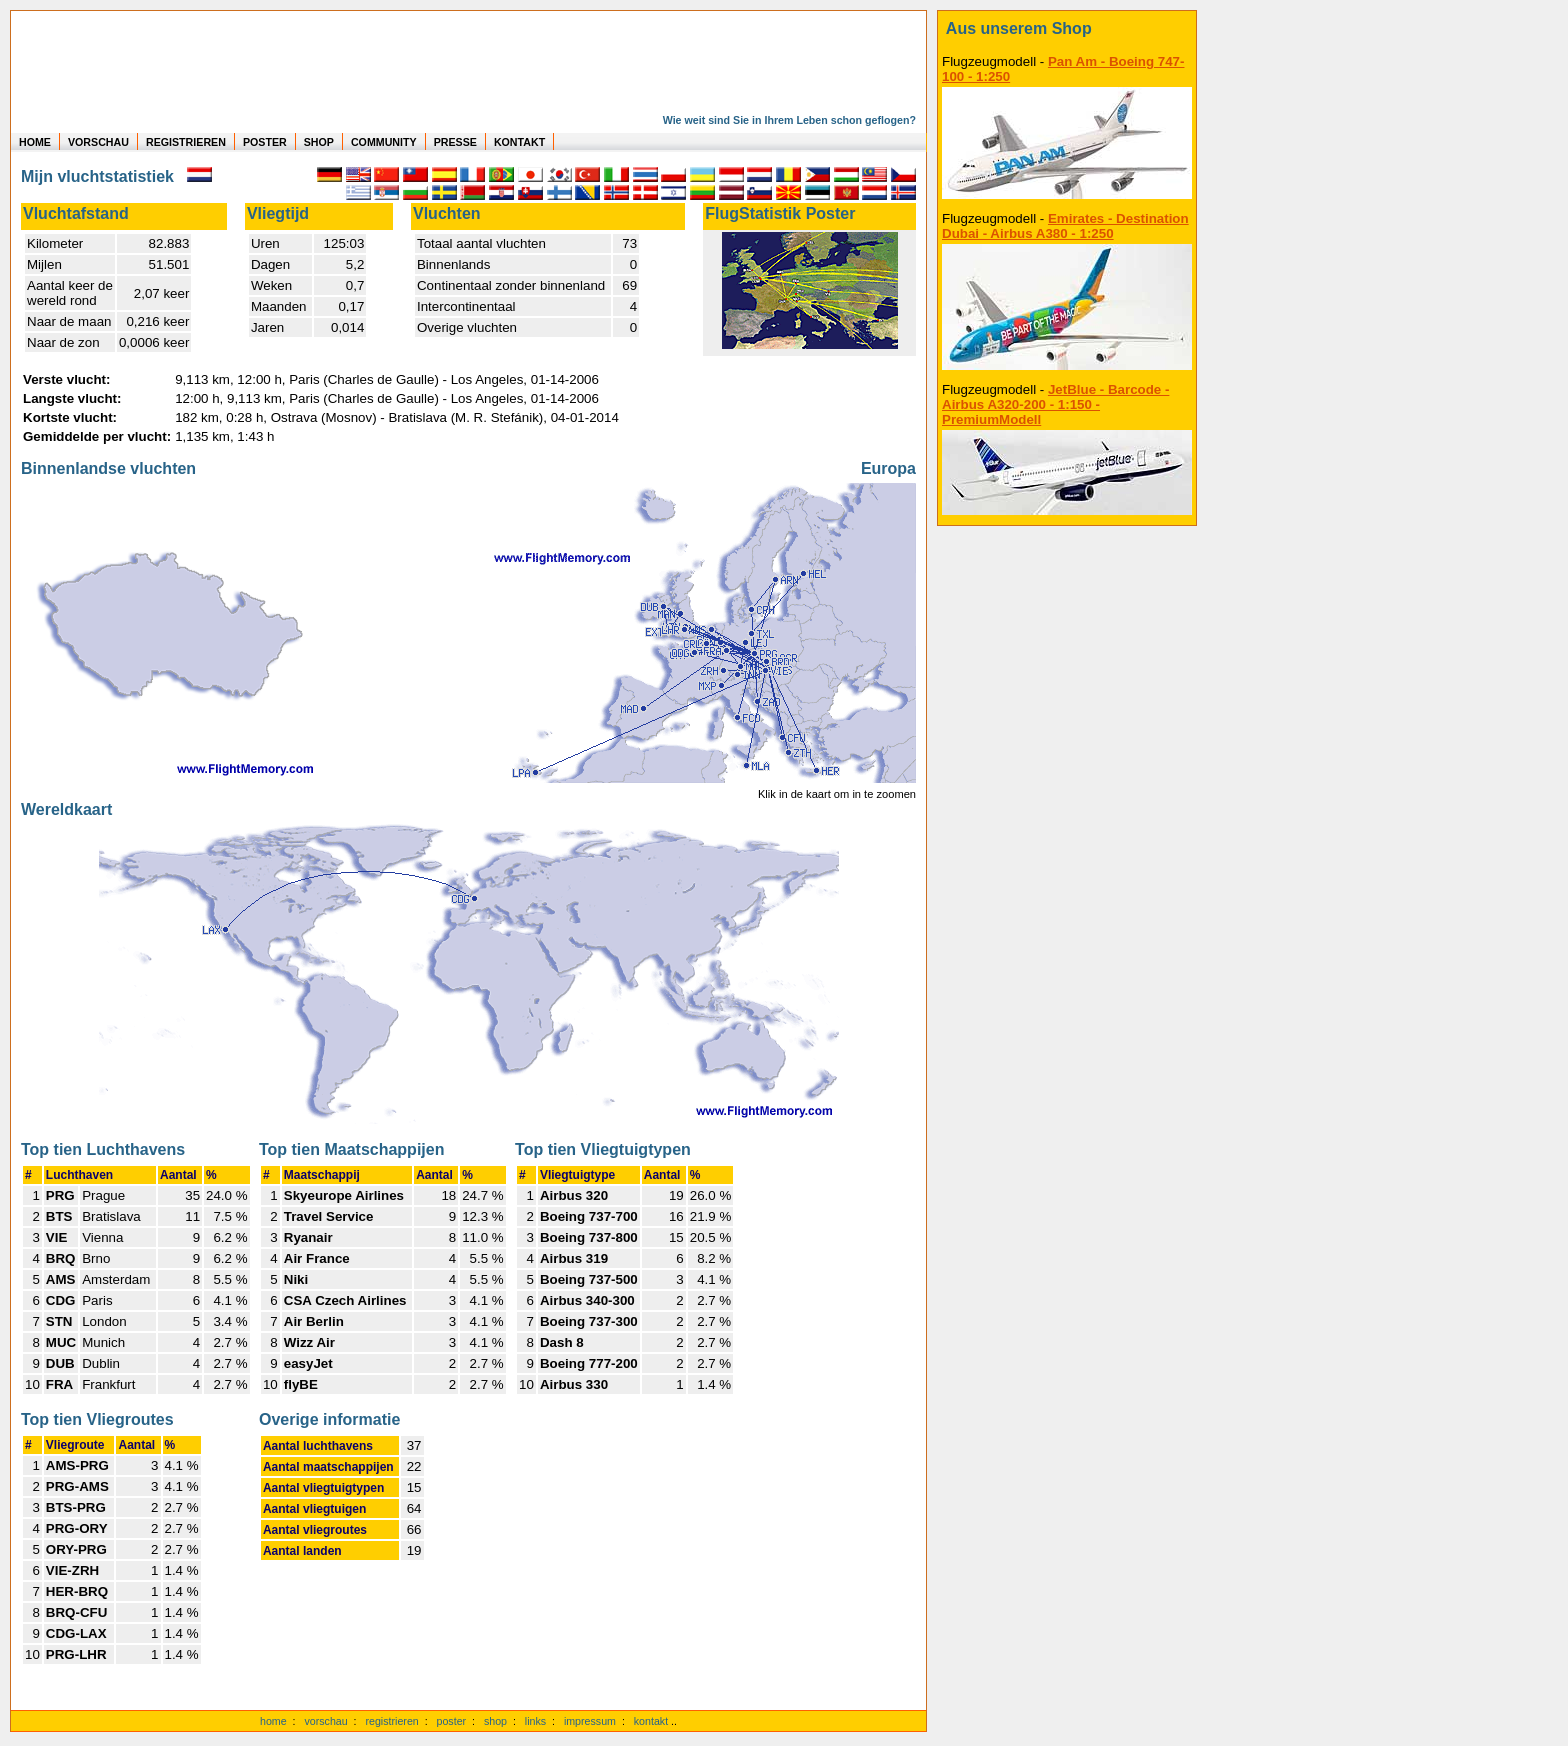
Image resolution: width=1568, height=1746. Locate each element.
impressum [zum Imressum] (590, 1721)
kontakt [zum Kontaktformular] (651, 1721)
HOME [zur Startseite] (35, 142)
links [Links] (535, 1721)
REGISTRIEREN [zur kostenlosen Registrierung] (186, 142)
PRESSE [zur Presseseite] (455, 142)
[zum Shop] (1067, 29)
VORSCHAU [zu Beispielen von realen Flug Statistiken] (98, 142)
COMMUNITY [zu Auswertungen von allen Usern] (384, 142)
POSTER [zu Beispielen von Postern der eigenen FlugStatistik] (265, 142)
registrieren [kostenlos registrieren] (391, 1721)
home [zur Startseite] (273, 1721)
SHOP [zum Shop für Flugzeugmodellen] (319, 142)
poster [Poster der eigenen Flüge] (452, 1721)
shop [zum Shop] (495, 1721)
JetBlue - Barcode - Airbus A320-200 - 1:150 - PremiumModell (1055, 404)
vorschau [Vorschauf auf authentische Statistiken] (325, 1721)
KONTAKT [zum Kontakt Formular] (519, 142)
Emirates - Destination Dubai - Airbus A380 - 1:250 (1065, 226)
